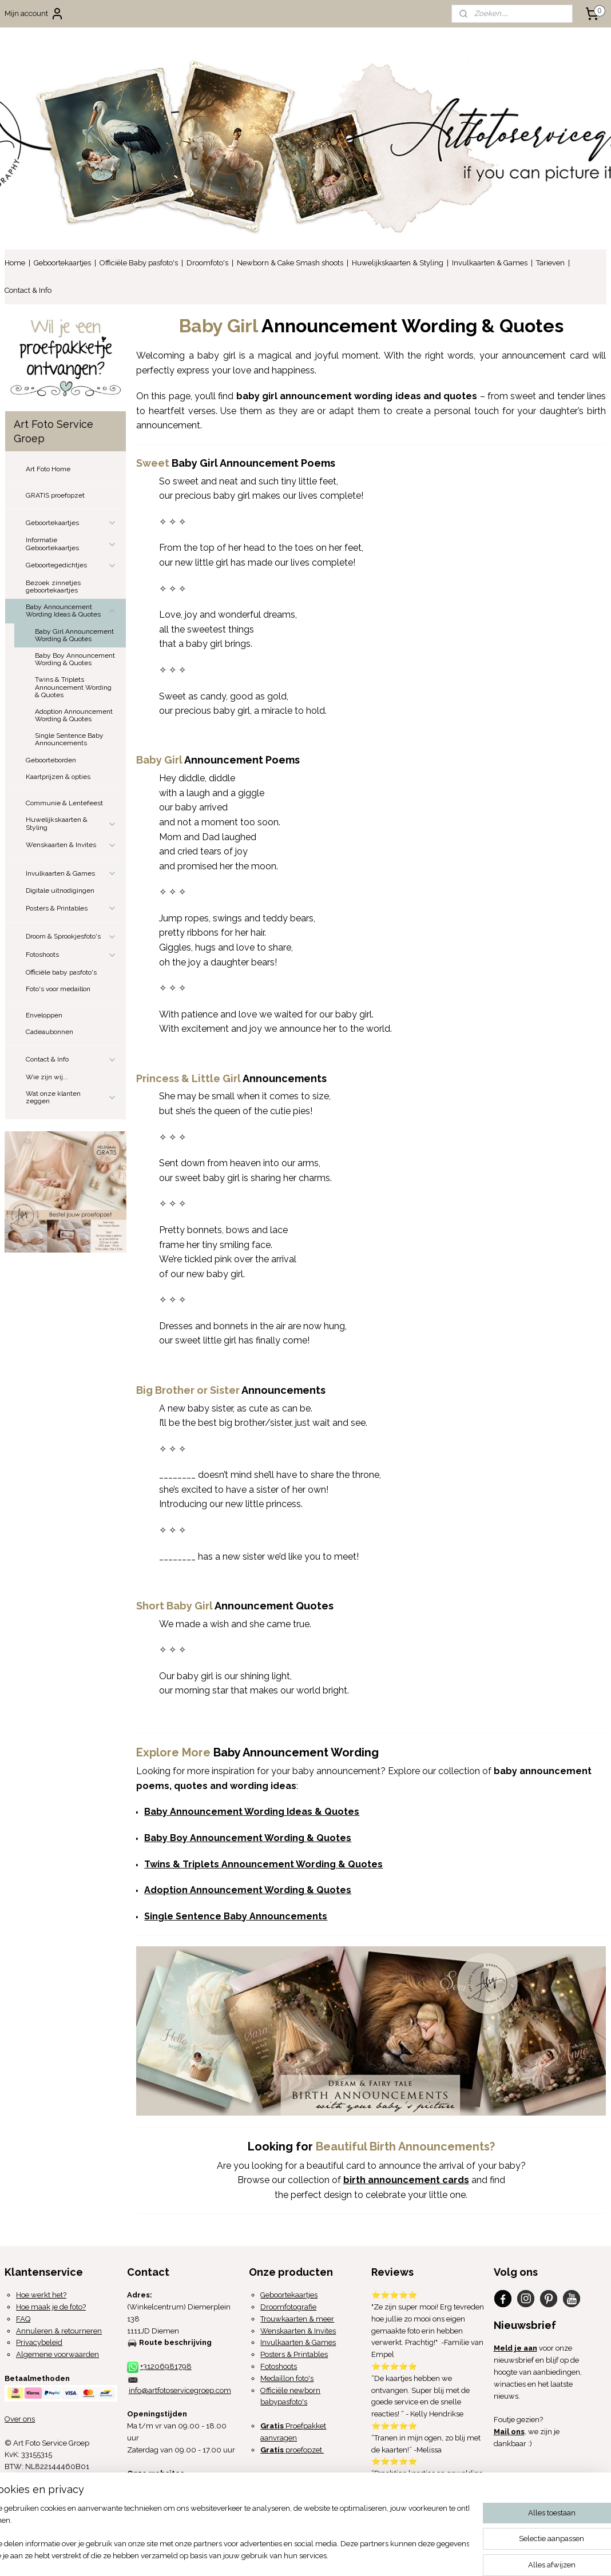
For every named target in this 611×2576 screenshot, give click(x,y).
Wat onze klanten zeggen (71, 1097)
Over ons (20, 2419)
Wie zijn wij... (47, 1077)
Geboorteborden (51, 760)
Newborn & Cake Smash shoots (290, 263)
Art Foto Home (48, 469)
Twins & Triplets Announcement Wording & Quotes (73, 686)
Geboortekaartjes (62, 263)
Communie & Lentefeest (64, 803)
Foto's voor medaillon (58, 989)
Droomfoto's (207, 263)
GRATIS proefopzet (55, 495)
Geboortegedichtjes (71, 565)
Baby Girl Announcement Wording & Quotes (74, 635)
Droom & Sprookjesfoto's (71, 936)
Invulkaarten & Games (489, 263)
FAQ (23, 2319)
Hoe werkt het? (41, 2295)
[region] (230, 2533)
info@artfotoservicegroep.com (180, 2390)
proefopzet (292, 2450)
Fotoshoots (71, 955)
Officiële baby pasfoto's (61, 972)
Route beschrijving (175, 2342)
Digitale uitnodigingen (60, 891)
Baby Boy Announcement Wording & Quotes (75, 659)
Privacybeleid (39, 2342)
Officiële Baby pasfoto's (139, 263)
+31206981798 (166, 2366)
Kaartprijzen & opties (58, 777)
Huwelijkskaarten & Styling (397, 263)
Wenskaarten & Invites (71, 845)
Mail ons (509, 2431)
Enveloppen (44, 1015)
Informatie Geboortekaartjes (71, 543)
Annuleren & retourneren (59, 2331)
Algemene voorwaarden (57, 2354)
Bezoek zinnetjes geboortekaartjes (53, 586)
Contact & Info (28, 290)
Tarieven (550, 263)
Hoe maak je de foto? (51, 2307)
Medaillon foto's (287, 2378)
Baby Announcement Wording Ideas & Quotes (71, 610)
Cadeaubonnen (49, 1032)
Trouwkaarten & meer (297, 2319)
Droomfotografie (288, 2307)
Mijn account (34, 14)
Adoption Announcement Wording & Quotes (74, 715)
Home (15, 263)
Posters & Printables (71, 908)
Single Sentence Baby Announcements (69, 739)
